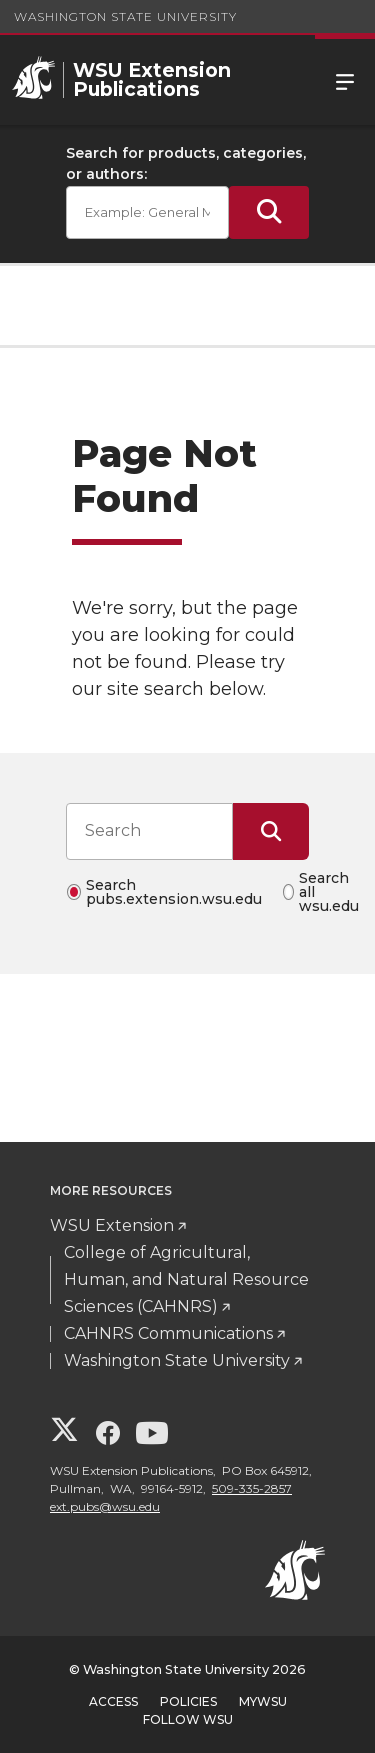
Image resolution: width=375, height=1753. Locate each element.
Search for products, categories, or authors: (186, 163)
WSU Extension (112, 1225)
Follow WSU (188, 1719)
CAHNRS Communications (168, 1333)
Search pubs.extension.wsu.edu (174, 892)
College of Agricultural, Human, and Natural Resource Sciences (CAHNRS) (186, 1279)
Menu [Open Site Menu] (345, 80)
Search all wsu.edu (329, 892)
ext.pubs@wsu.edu (105, 1506)
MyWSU (263, 1701)
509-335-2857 (252, 1488)
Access (113, 1701)
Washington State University (125, 16)
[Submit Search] (269, 212)
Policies (188, 1701)
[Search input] (149, 831)
